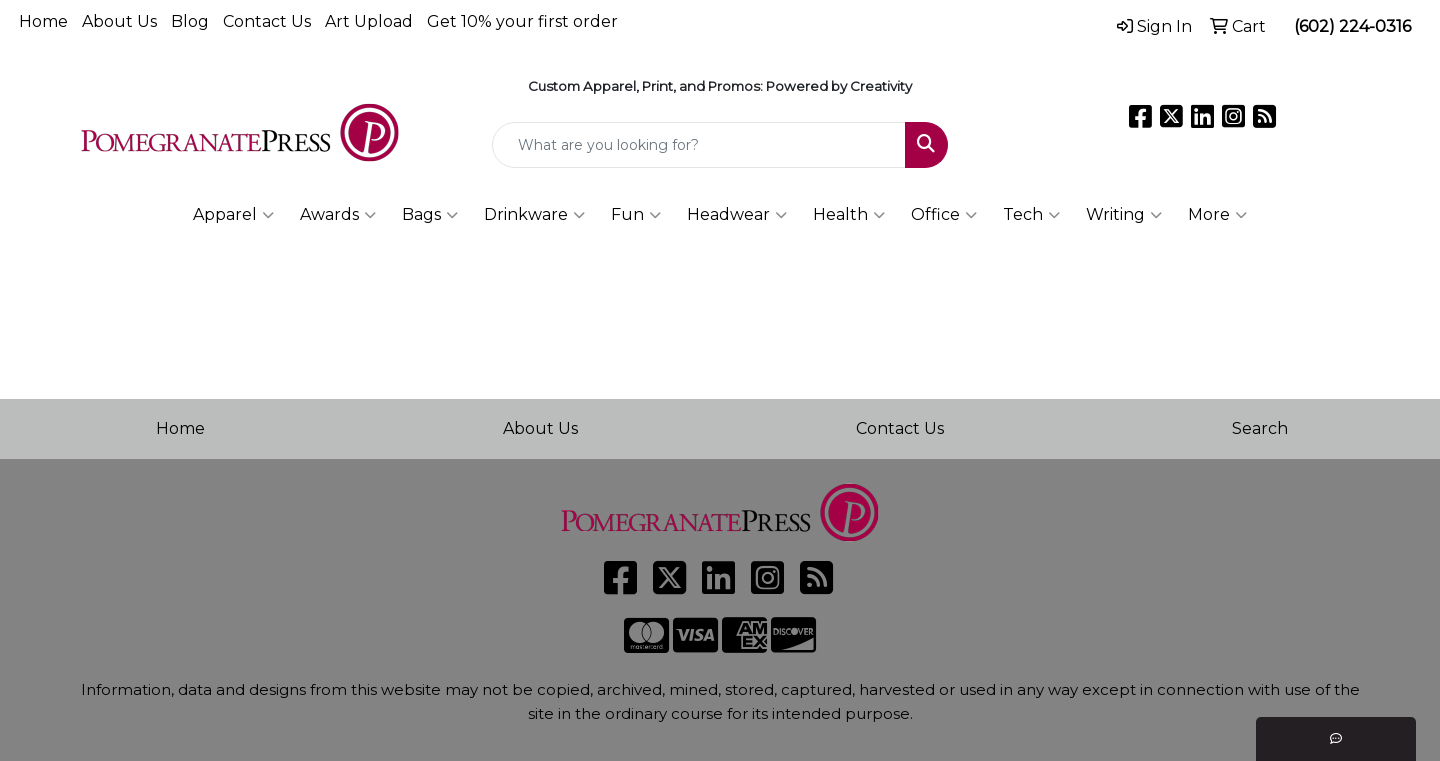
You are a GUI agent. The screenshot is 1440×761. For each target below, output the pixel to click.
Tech (1031, 215)
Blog (190, 21)
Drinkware (534, 215)
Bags (430, 215)
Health (849, 215)
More (1217, 215)
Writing (1124, 215)
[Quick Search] (699, 145)
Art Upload (369, 21)
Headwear (737, 215)
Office (944, 215)
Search (1260, 428)
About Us (119, 21)
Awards (338, 215)
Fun (636, 215)
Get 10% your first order (522, 21)
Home (43, 21)
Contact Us (267, 21)
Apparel (233, 215)
